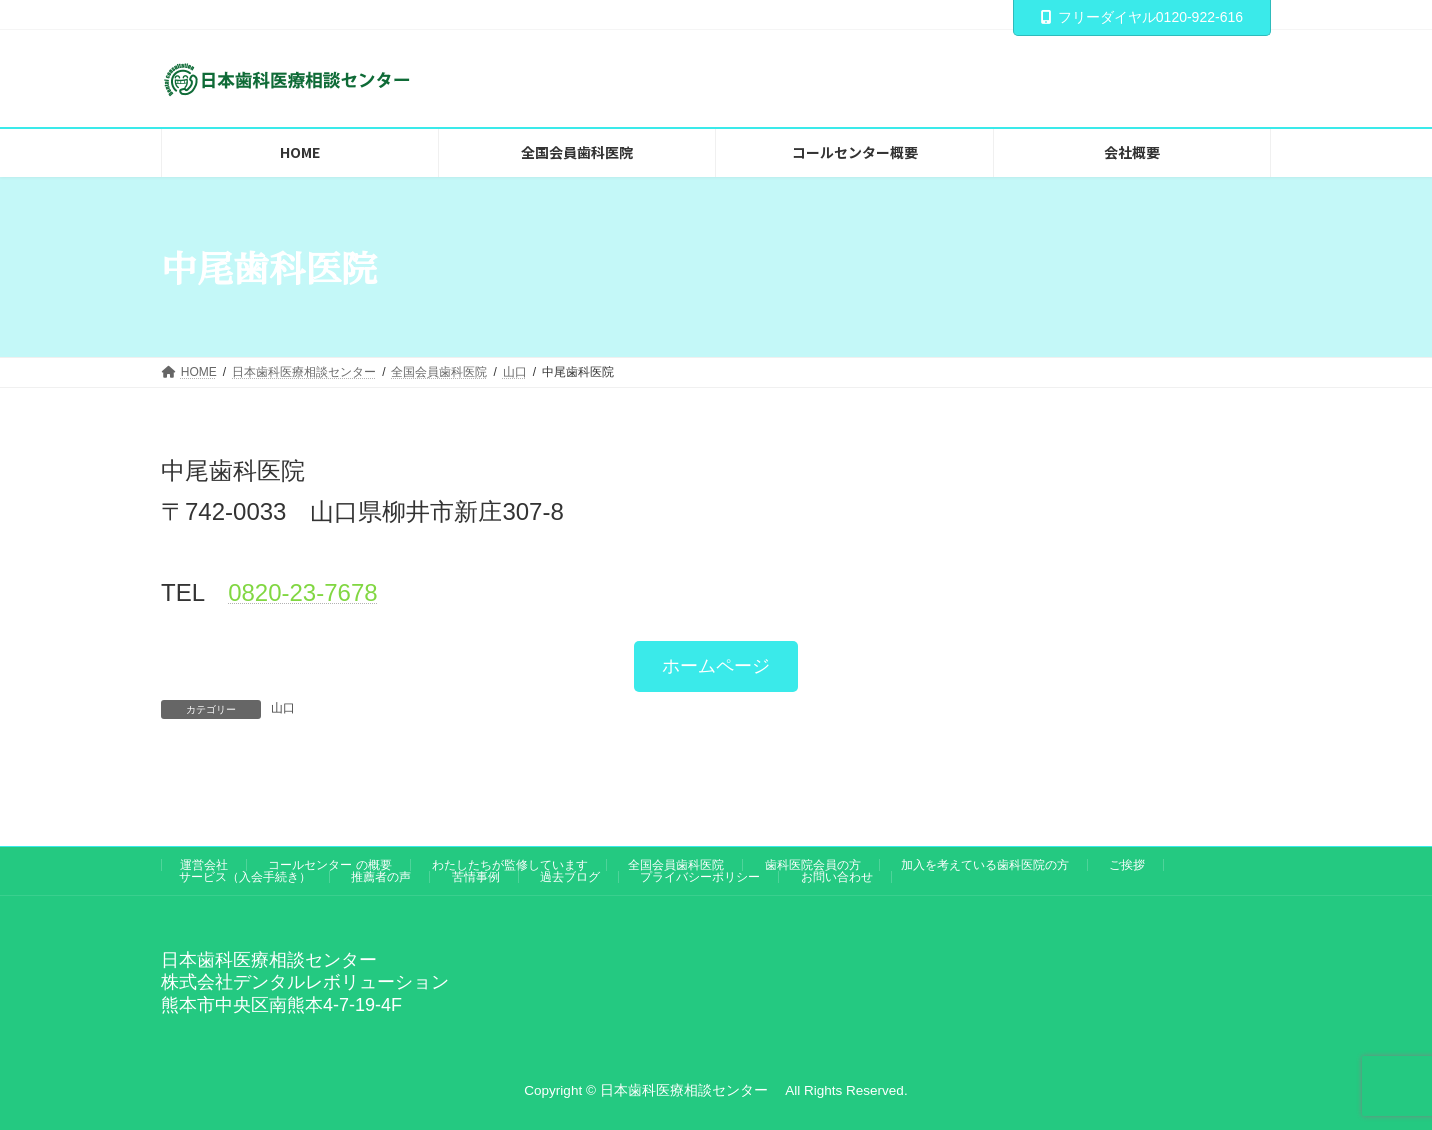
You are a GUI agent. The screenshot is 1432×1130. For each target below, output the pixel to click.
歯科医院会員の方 (813, 865)
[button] (716, 666)
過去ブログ (570, 877)
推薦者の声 (381, 877)
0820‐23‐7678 (302, 592)
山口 (283, 708)
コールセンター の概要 (329, 865)
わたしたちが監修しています (510, 865)
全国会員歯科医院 (676, 865)
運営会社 (204, 865)
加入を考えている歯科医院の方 (985, 865)
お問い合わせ (837, 877)
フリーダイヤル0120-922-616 (1142, 17)
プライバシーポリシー (700, 877)
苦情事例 (476, 877)
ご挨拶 (1127, 865)
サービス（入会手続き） (245, 877)
